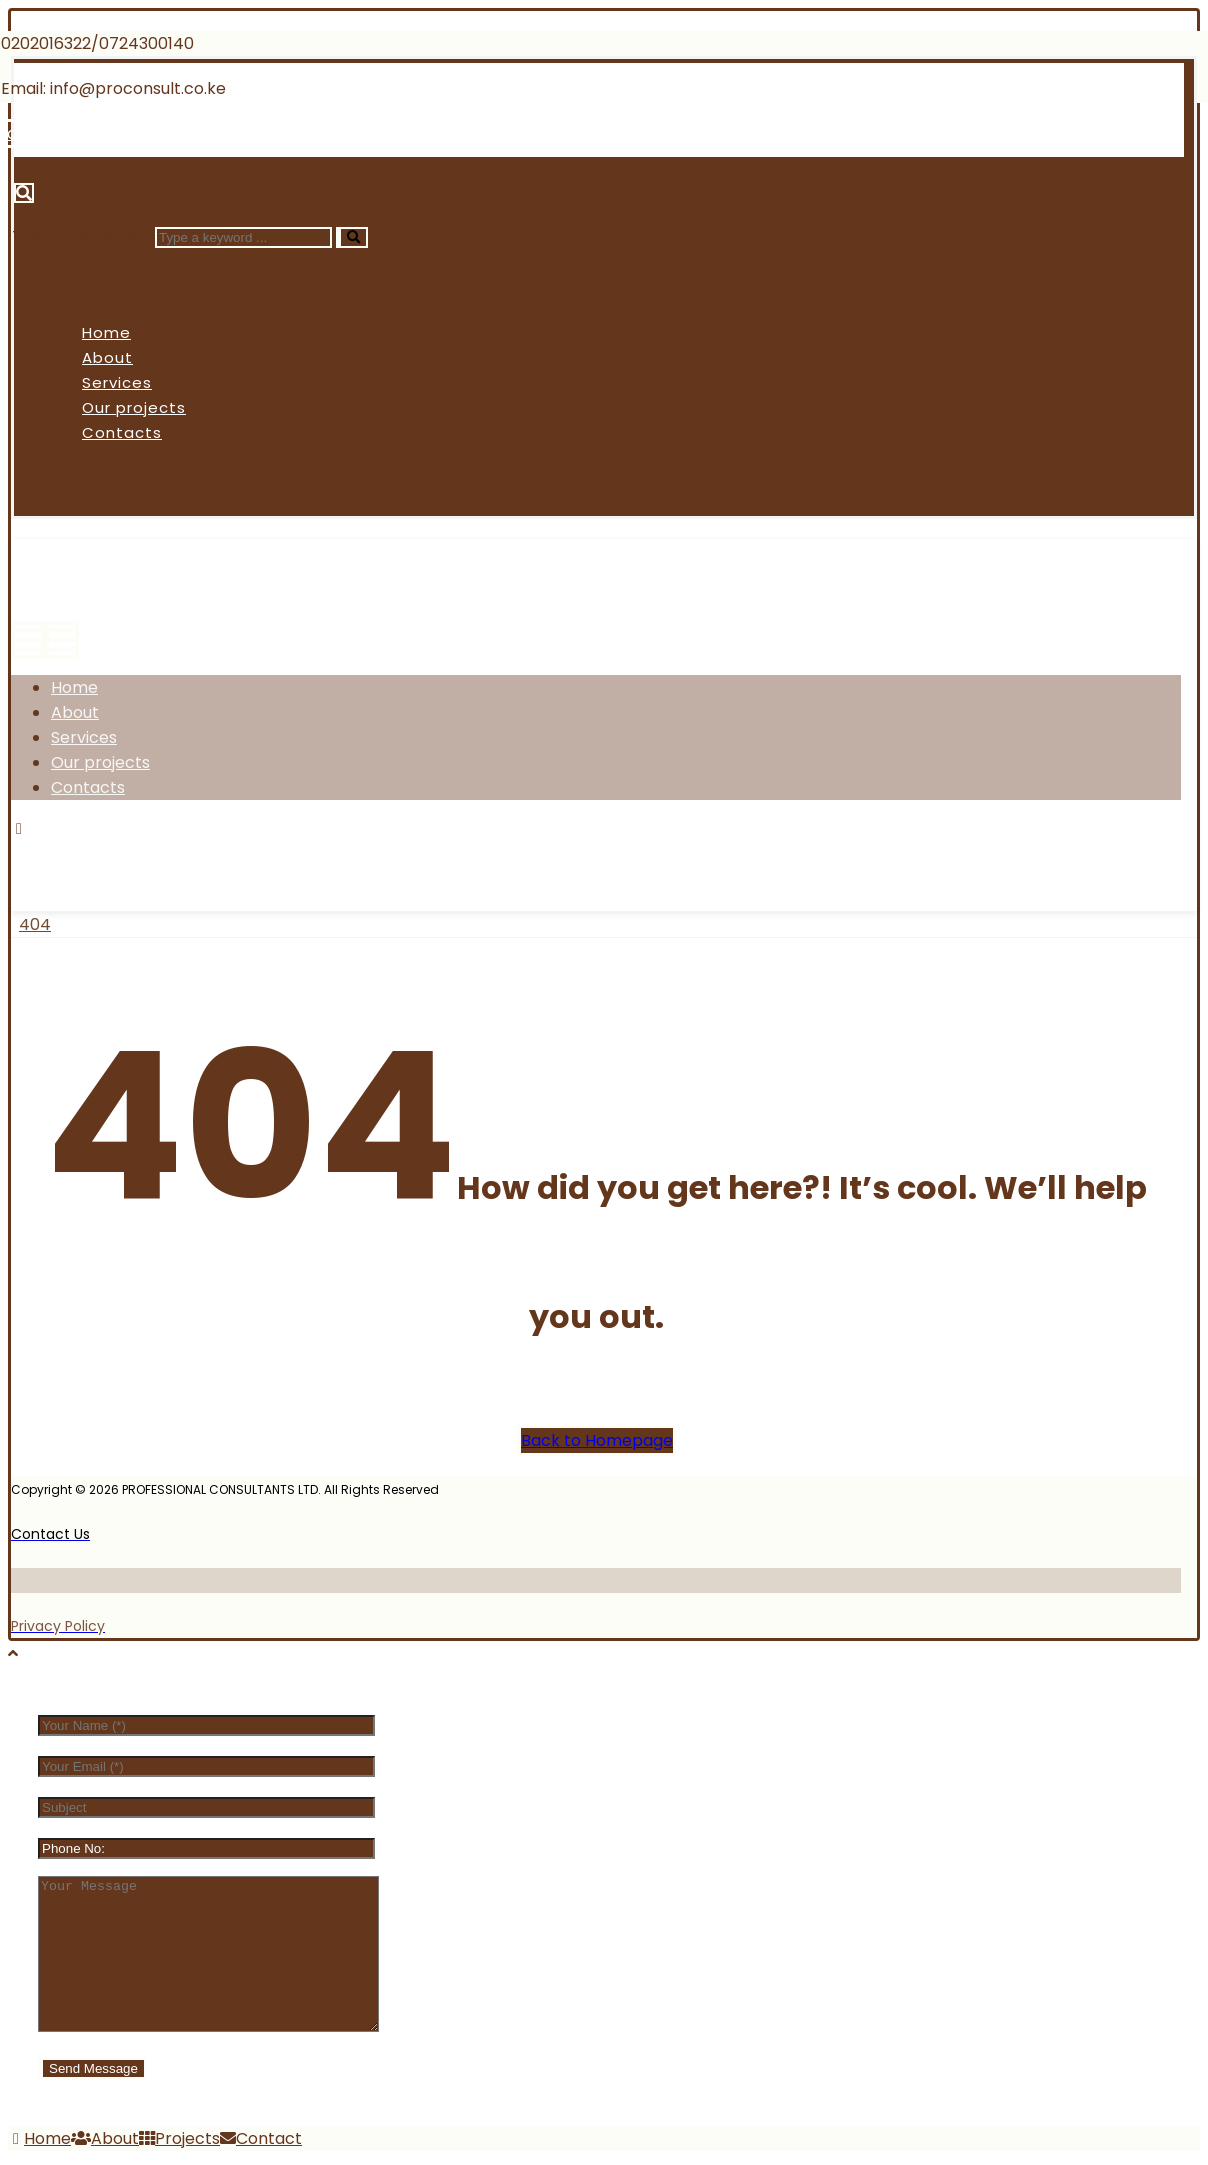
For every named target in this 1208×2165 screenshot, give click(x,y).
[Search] (352, 237)
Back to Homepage (597, 1440)
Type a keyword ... (81, 236)
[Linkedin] (255, 133)
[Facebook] (53, 853)
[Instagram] (203, 853)
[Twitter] (127, 853)
